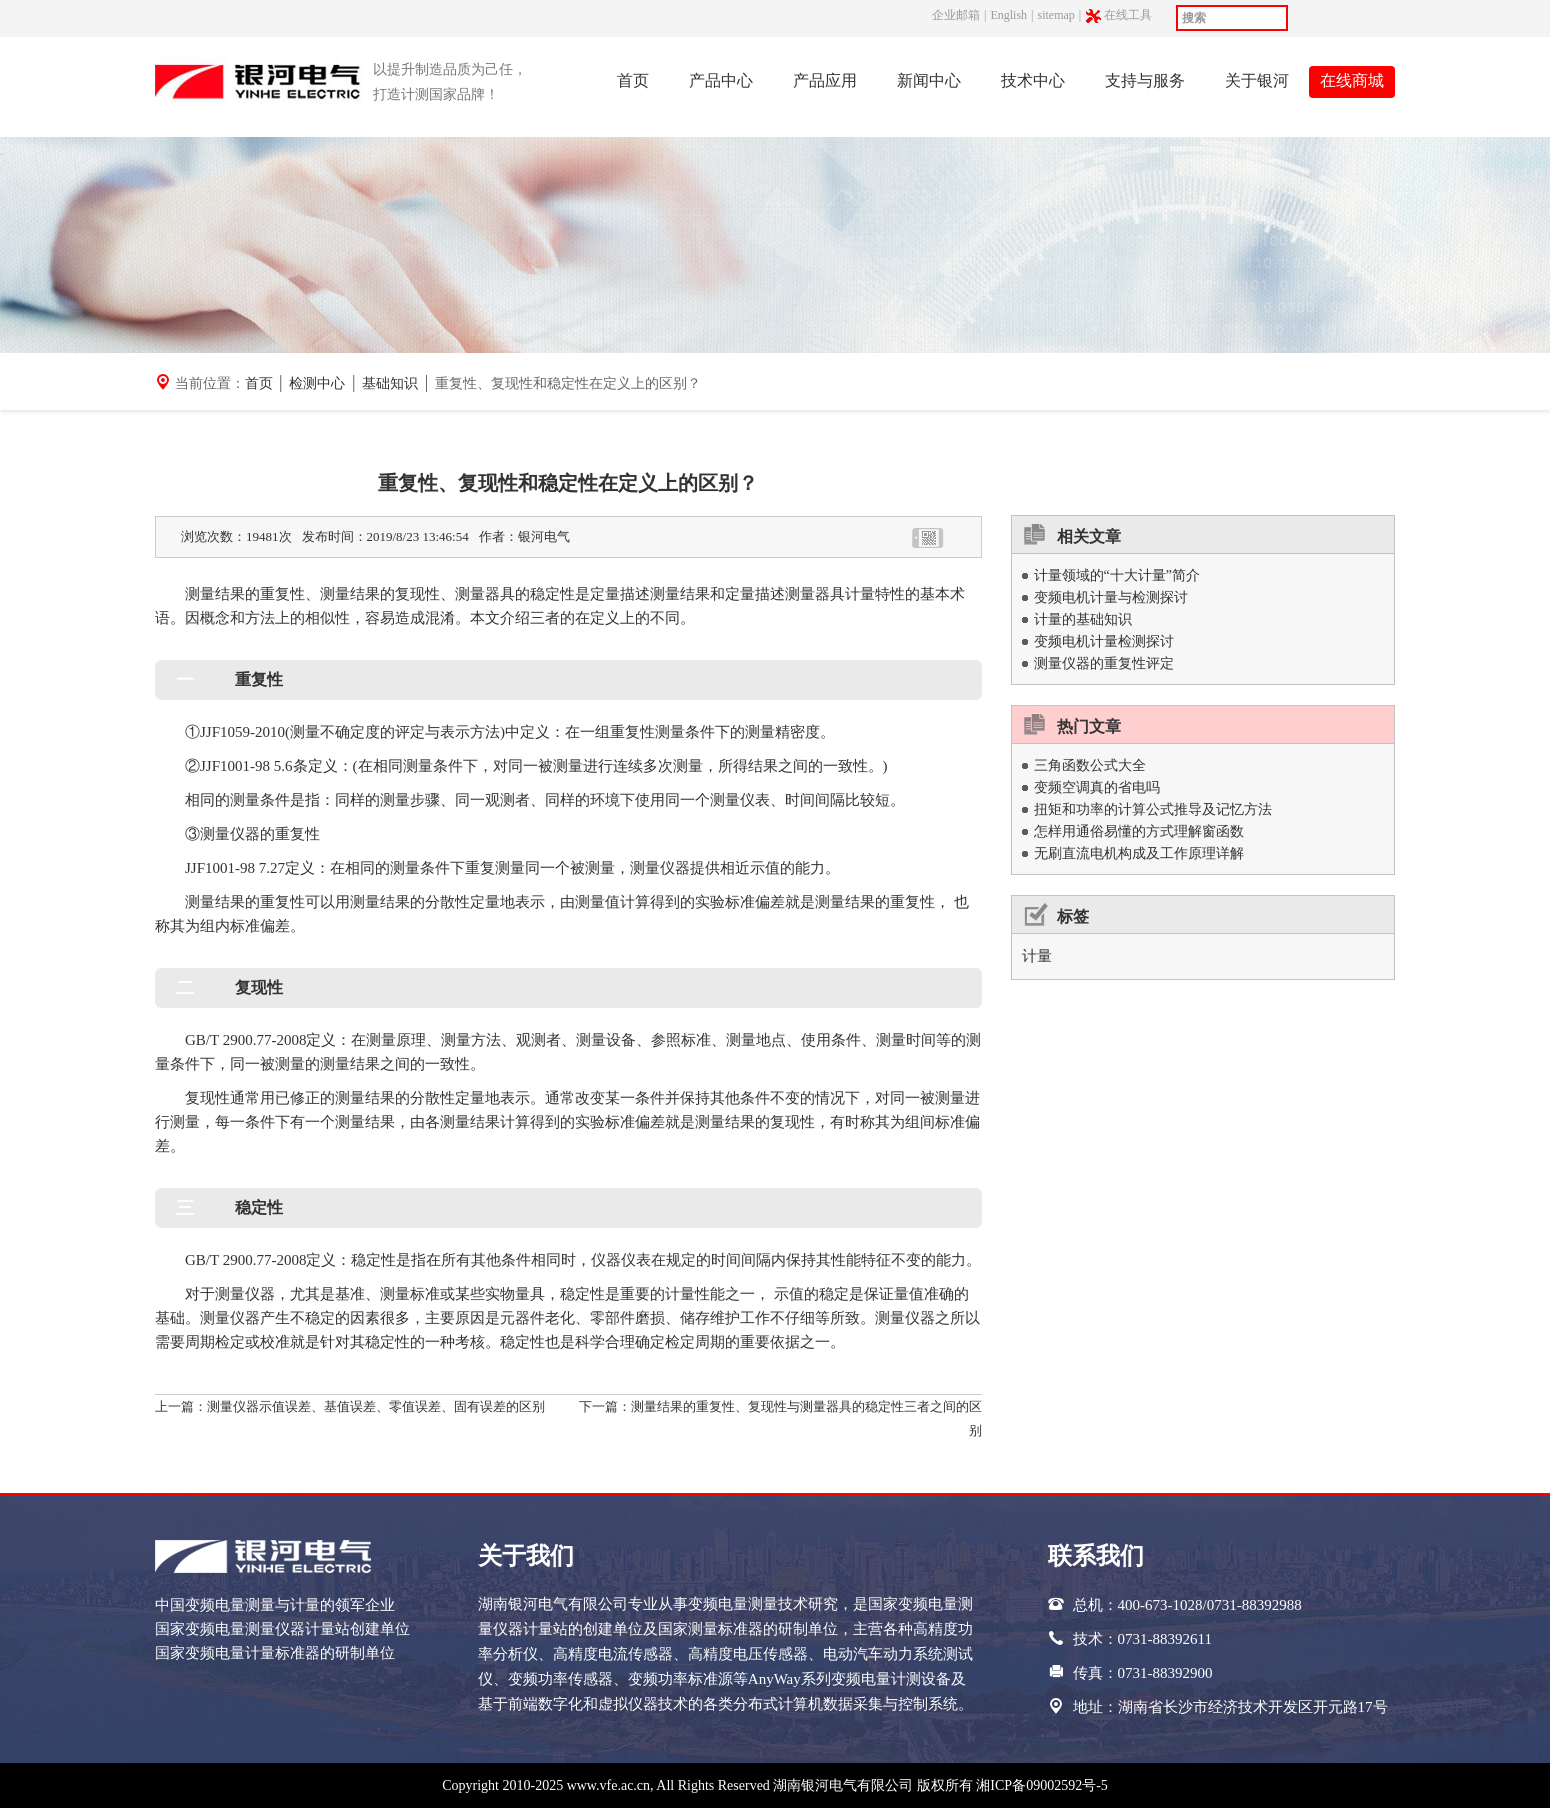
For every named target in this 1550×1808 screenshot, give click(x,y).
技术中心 (1033, 80)
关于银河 (1257, 80)
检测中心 (317, 383)
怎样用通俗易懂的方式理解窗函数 (1139, 831)
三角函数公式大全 (1090, 765)
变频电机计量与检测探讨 (1111, 597)
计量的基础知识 (1083, 619)
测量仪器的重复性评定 (1104, 663)
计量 (1037, 956)
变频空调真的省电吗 (1097, 787)
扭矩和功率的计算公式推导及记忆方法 (1153, 809)
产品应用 (825, 80)
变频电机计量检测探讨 (1104, 641)
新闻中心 (929, 80)
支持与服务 (1145, 80)
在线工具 (1129, 16)
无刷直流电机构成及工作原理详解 (1139, 853)
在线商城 (1352, 80)
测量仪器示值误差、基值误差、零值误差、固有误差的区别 (376, 1406)
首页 (633, 80)
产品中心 (721, 80)
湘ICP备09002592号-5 (1041, 1785)
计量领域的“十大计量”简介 (1117, 575)
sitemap (1055, 15)
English (1008, 15)
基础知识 (390, 383)
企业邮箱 (956, 15)
